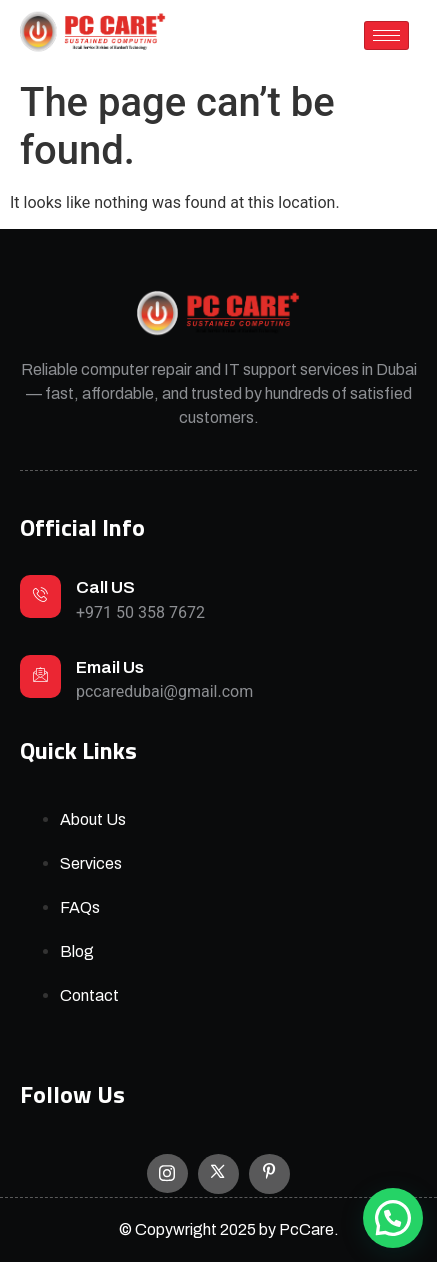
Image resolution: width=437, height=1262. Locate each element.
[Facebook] (269, 1174)
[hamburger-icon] (386, 35)
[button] (393, 1218)
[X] (218, 1174)
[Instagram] (167, 1173)
